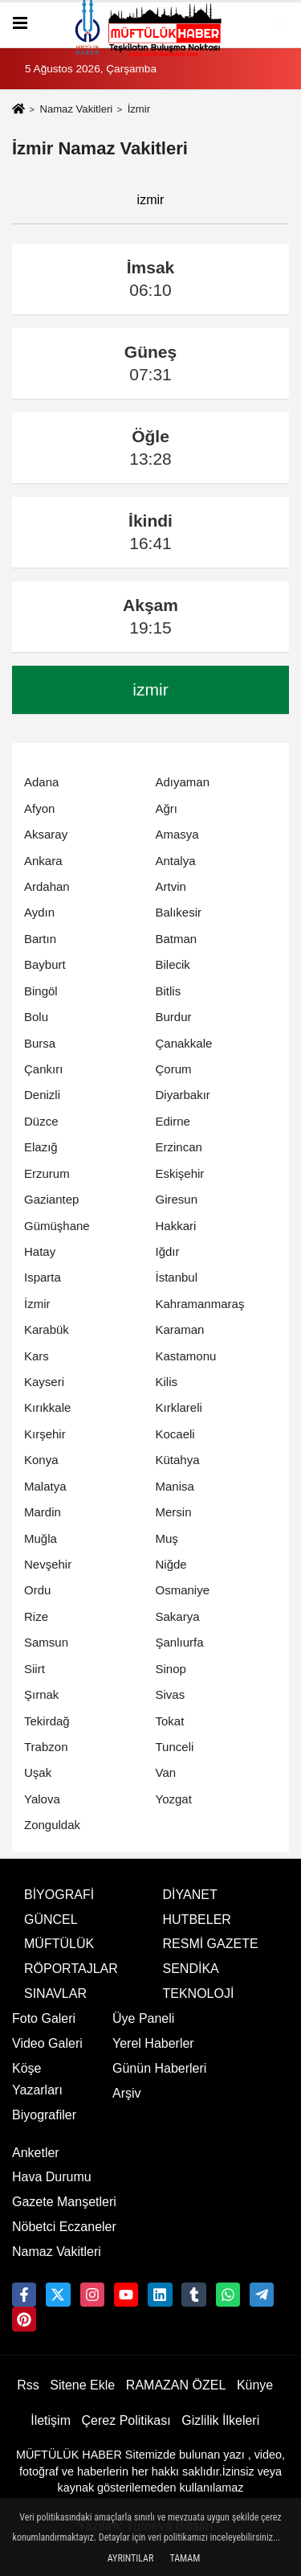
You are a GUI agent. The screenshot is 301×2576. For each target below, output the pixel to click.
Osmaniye (183, 1590)
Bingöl (41, 991)
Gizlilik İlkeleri (220, 2420)
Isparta (42, 1277)
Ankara (43, 861)
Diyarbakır (183, 1094)
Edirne (173, 1121)
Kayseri (44, 1381)
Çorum (174, 1069)
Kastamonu (186, 1356)
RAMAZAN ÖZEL (176, 2385)
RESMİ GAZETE (210, 1943)
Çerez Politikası (126, 2420)
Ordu (37, 1590)
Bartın (40, 938)
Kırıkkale (47, 1407)
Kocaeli (175, 1434)
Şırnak (41, 1694)
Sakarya (178, 1616)
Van (166, 1772)
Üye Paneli (143, 2018)
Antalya (176, 861)
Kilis (167, 1381)
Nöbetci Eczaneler (64, 2226)
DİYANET (190, 1894)
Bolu (36, 1016)
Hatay (39, 1251)
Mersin (174, 1512)
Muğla (40, 1538)
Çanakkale (184, 1043)
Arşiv (126, 2093)
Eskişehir (180, 1173)
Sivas (170, 1694)
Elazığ (41, 1147)
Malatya (45, 1486)
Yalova (42, 1799)
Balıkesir (179, 912)
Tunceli (175, 1747)
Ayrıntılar (131, 2558)
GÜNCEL (51, 1919)
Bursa (39, 1043)
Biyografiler (44, 2115)
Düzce (41, 1121)
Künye (255, 2385)
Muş (167, 1538)
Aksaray (45, 834)
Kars (36, 1356)
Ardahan (47, 886)
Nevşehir (47, 1564)
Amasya (177, 834)
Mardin (42, 1512)
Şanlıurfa (180, 1642)
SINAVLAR (55, 1993)
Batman (176, 938)
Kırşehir (45, 1434)
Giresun (177, 1199)
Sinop (171, 1669)
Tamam (184, 2558)
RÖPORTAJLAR (71, 1968)
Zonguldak (52, 1825)
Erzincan (179, 1147)
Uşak (37, 1772)
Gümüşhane (57, 1226)
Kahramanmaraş (200, 1304)
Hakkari (176, 1226)
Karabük (46, 1329)
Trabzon (45, 1747)
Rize (36, 1616)
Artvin (171, 886)
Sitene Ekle (82, 2385)
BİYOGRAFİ (59, 1894)
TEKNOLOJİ (198, 1993)
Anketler (35, 2153)
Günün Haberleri (159, 2068)
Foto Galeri (43, 2018)
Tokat (170, 1721)
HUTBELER (197, 1919)
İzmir (37, 1304)
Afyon (39, 808)
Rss (28, 2385)
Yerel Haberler (153, 2043)
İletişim (51, 2420)
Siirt (34, 1669)
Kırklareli (179, 1407)
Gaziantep (51, 1199)
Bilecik (173, 964)
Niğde (171, 1564)
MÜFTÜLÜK (59, 1943)
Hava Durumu (52, 2177)
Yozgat (174, 1799)
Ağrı (167, 808)
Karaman (180, 1329)
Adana (41, 782)
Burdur (174, 1016)
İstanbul (177, 1277)
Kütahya (178, 1459)
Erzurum (47, 1173)
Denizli (42, 1094)
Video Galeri (47, 2043)
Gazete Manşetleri (64, 2202)
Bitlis (168, 991)
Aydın (39, 912)
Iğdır (168, 1251)
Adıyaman (183, 782)
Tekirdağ (47, 1721)
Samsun (46, 1642)
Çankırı (43, 1069)
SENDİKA (191, 1968)
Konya (41, 1459)
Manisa (175, 1486)
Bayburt (45, 964)
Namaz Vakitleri (75, 109)
